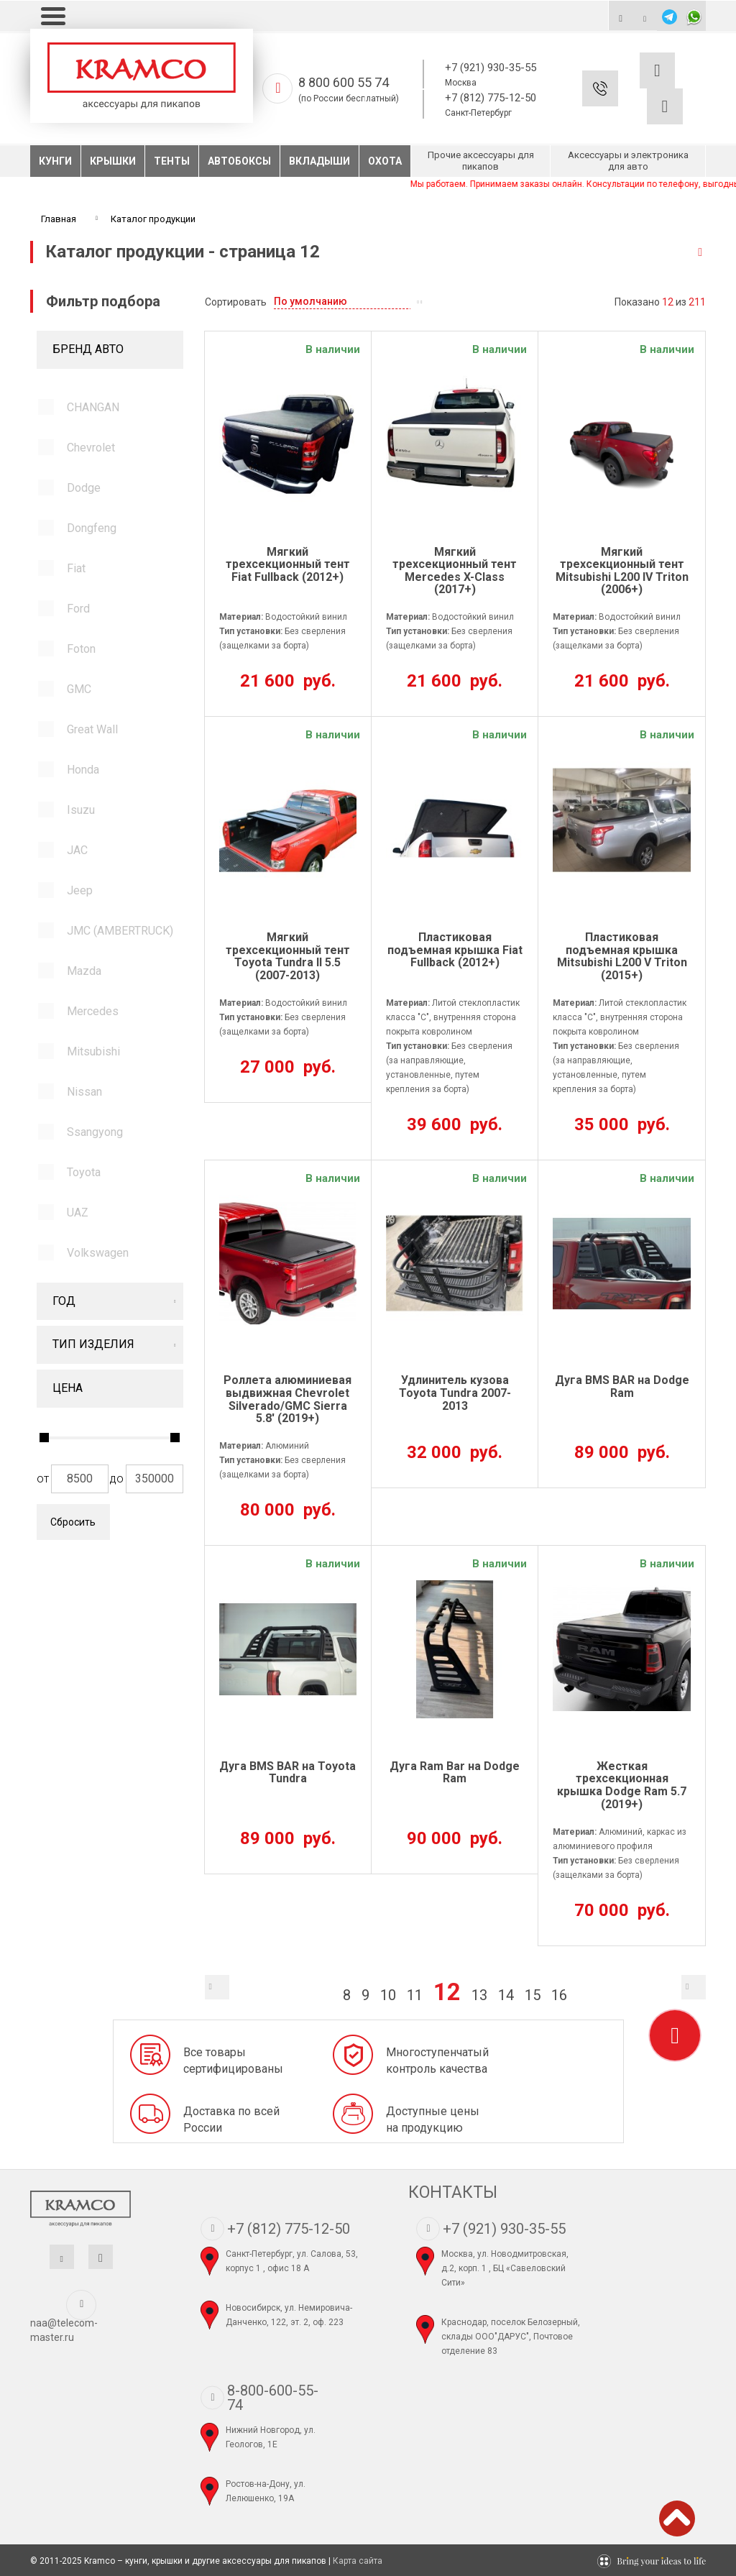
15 (532, 1995)
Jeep (80, 890)
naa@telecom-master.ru (64, 2330)
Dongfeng (91, 528)
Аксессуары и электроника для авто (628, 161)
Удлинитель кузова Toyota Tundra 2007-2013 (455, 1393)
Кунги (55, 161)
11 (415, 1995)
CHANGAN (93, 407)
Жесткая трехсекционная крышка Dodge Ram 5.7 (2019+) (621, 1785)
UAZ (77, 1212)
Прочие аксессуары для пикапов (481, 161)
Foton (81, 649)
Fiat (76, 568)
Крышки (113, 161)
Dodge (84, 488)
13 (479, 1995)
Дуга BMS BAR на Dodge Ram (622, 1387)
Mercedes (93, 1011)
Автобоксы (239, 161)
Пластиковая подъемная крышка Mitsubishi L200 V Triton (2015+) (622, 956)
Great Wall (92, 729)
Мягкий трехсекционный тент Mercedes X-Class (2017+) (454, 571)
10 (388, 1995)
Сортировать (236, 302)
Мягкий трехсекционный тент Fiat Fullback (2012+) (288, 565)
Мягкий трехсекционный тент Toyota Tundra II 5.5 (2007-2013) (288, 956)
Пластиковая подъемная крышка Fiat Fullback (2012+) (455, 950)
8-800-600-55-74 (272, 2398)
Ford (78, 608)
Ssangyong (95, 1132)
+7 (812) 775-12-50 (490, 97)
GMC (79, 689)
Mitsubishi (93, 1051)
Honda (83, 769)
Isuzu (81, 810)
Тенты (172, 161)
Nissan (84, 1092)
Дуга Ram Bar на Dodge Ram (455, 1773)
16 (559, 1995)
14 (506, 1995)
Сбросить (73, 1522)
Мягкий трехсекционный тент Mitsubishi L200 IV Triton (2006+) (622, 571)
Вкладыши (319, 161)
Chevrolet (91, 447)
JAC (77, 850)
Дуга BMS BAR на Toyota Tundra (287, 1773)
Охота (385, 161)
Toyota (84, 1172)
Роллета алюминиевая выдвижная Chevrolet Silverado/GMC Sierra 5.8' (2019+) (287, 1399)
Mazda (84, 971)
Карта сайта (357, 2561)
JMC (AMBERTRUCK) (120, 931)
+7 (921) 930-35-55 (490, 67)
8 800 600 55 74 (343, 82)
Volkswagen (98, 1253)
